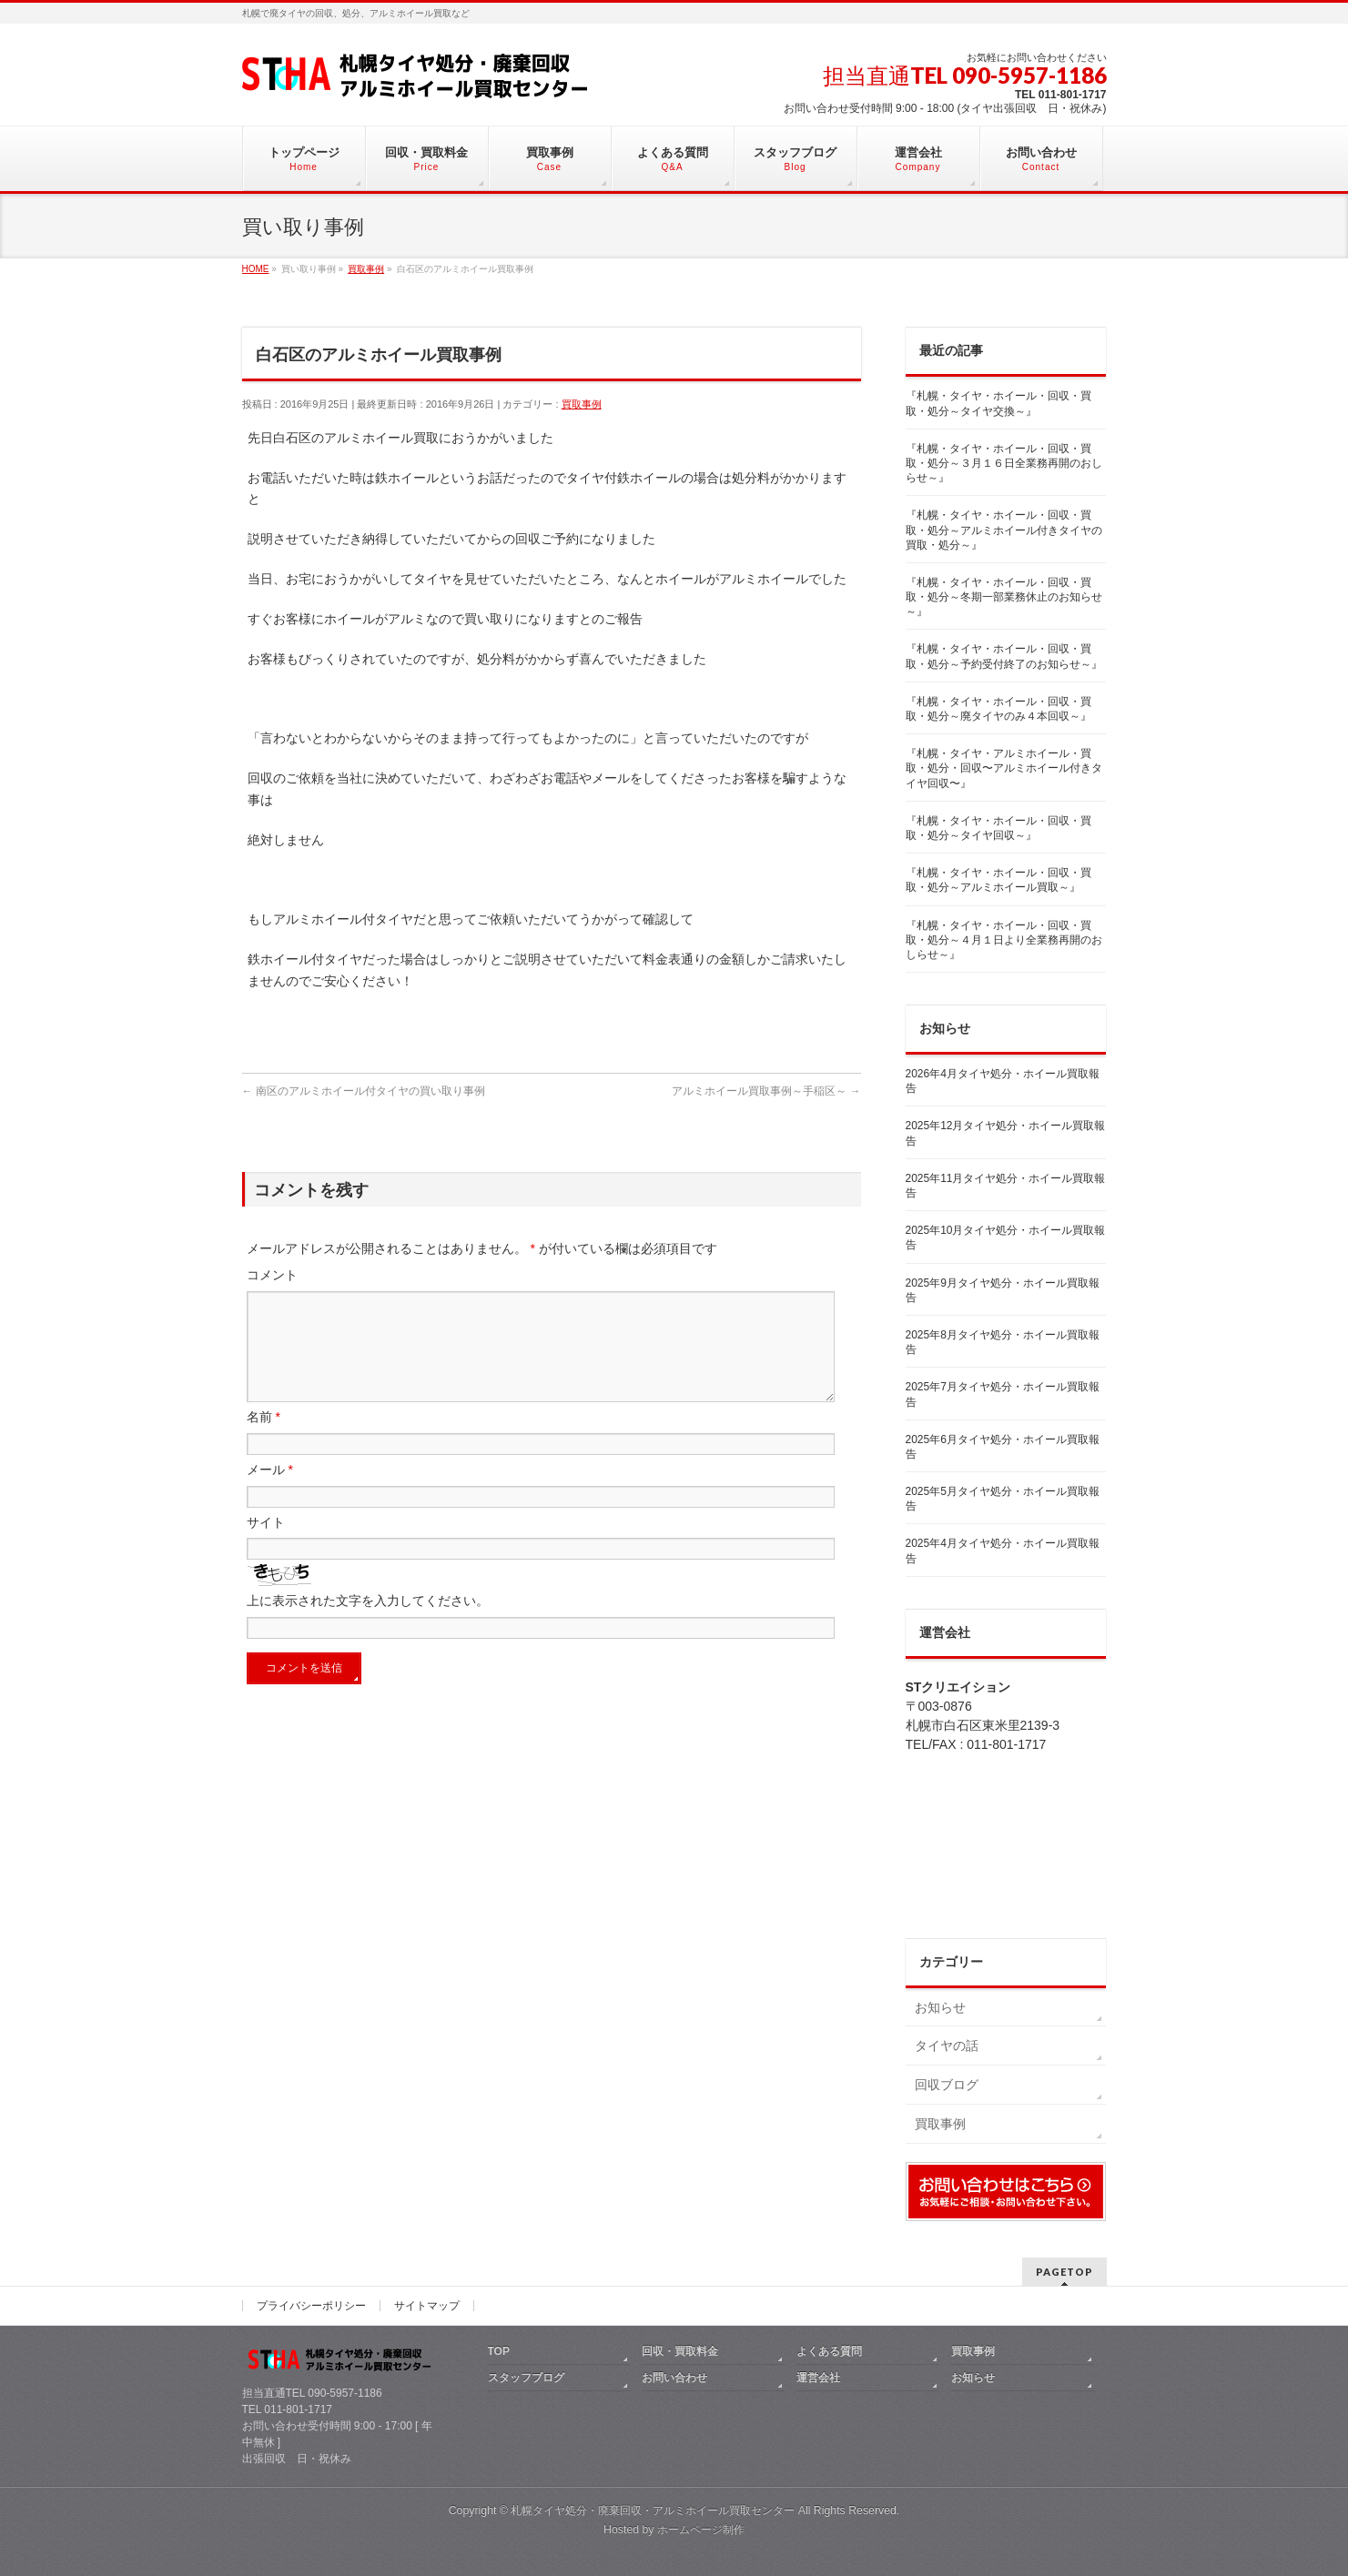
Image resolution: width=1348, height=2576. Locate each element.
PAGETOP (1064, 2272)
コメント (272, 1275)
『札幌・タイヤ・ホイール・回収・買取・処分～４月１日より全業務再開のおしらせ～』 (1004, 940)
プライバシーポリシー (311, 2305)
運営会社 (818, 2377)
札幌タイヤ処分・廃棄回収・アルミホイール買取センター (653, 2510)
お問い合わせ (674, 2377)
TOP (499, 2351)
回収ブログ (946, 2084)
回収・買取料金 (680, 2351)
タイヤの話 (946, 2045)
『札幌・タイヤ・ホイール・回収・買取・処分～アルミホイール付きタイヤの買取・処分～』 (1004, 530)
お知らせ (940, 2007)
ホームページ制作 (701, 2529)
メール (270, 1491)
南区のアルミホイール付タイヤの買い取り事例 (363, 1091)
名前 (263, 1438)
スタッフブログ (526, 2377)
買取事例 (582, 404)
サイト (266, 1544)
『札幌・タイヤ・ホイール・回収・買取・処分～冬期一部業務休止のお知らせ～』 (1004, 597)
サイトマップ (427, 2305)
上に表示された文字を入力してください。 (368, 1622)
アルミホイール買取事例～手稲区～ (766, 1091)
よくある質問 (829, 2351)
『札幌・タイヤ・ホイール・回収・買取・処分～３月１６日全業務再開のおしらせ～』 (1004, 463)
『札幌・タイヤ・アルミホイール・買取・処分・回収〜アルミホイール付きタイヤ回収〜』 (1004, 768)
